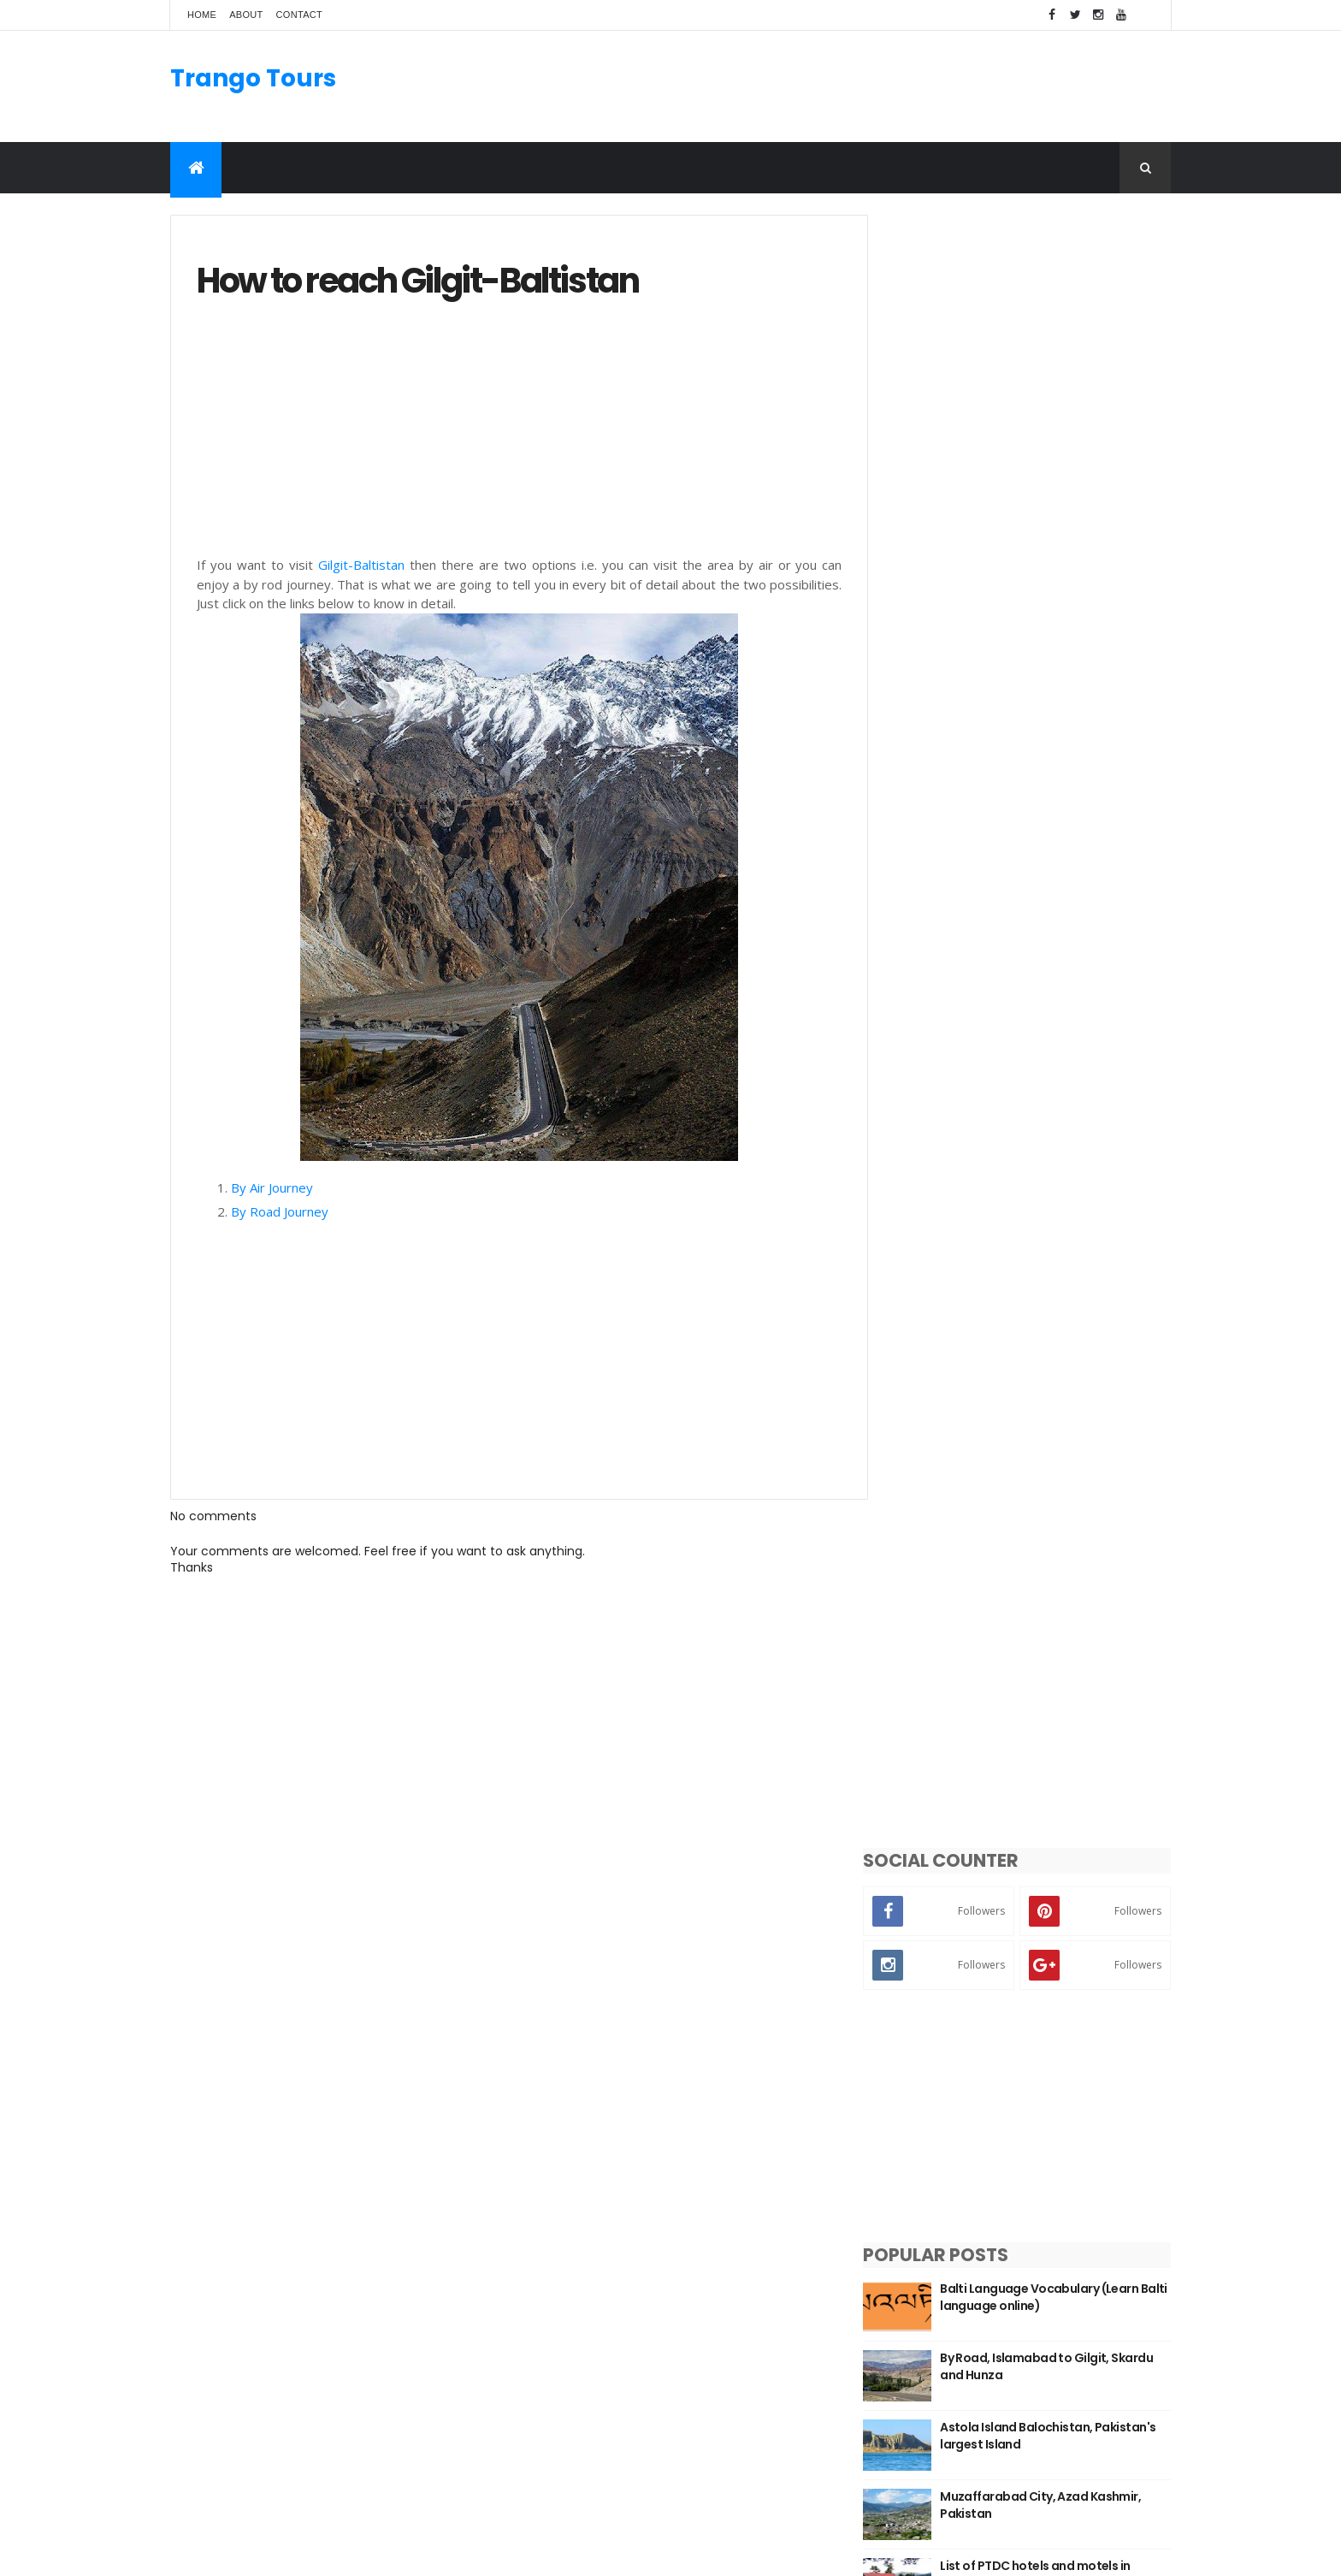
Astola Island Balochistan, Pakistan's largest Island (1043, 802)
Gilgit (866, 2339)
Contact (299, 14)
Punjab (871, 2238)
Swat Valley (885, 2257)
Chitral (870, 2359)
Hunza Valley (888, 2298)
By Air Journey (273, 1188)
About (246, 14)
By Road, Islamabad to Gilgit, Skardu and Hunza (1052, 733)
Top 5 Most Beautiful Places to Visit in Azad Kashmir (1055, 1149)
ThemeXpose (266, 2552)
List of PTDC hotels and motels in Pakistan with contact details (1062, 941)
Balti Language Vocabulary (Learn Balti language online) (1066, 664)
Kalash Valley (889, 2319)
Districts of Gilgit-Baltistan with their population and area (1061, 1287)
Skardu (871, 2278)
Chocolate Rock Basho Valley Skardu (1052, 1080)
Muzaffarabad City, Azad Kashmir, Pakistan (1067, 872)
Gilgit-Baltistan (359, 565)
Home (201, 14)
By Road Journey (281, 1212)
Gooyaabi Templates (440, 2552)
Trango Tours (253, 78)
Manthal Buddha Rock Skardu (620, 2183)
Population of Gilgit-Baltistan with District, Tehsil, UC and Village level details (1068, 1226)
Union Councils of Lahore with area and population (1068, 1010)
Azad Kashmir (891, 2217)
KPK (861, 2197)
